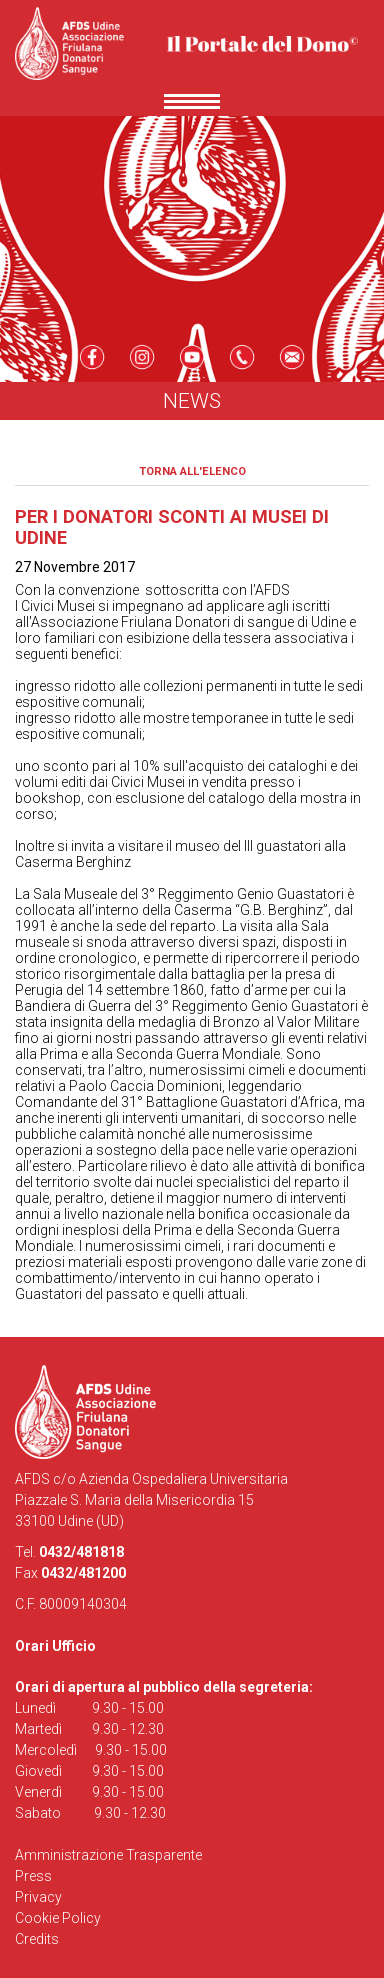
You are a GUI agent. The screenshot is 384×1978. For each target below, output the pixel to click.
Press (33, 1876)
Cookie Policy (58, 1918)
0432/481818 (81, 1552)
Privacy (38, 1897)
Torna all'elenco (192, 471)
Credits (37, 1939)
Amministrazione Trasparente (108, 1855)
